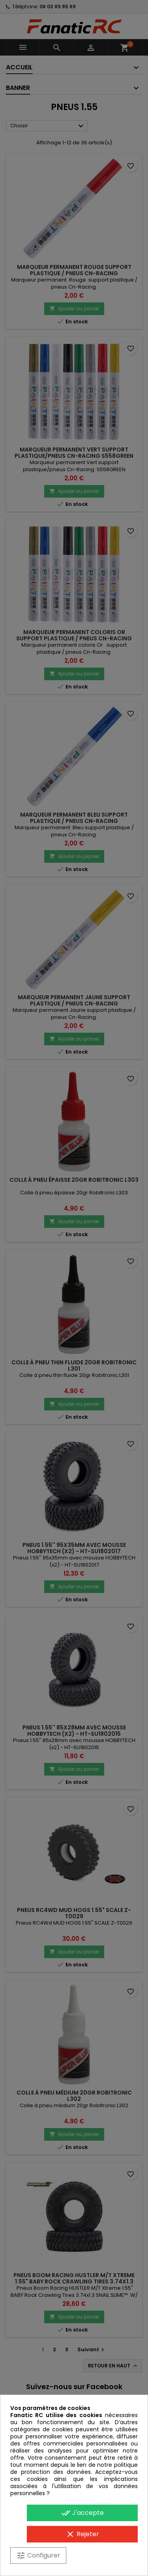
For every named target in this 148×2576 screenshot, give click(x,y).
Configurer (38, 2555)
